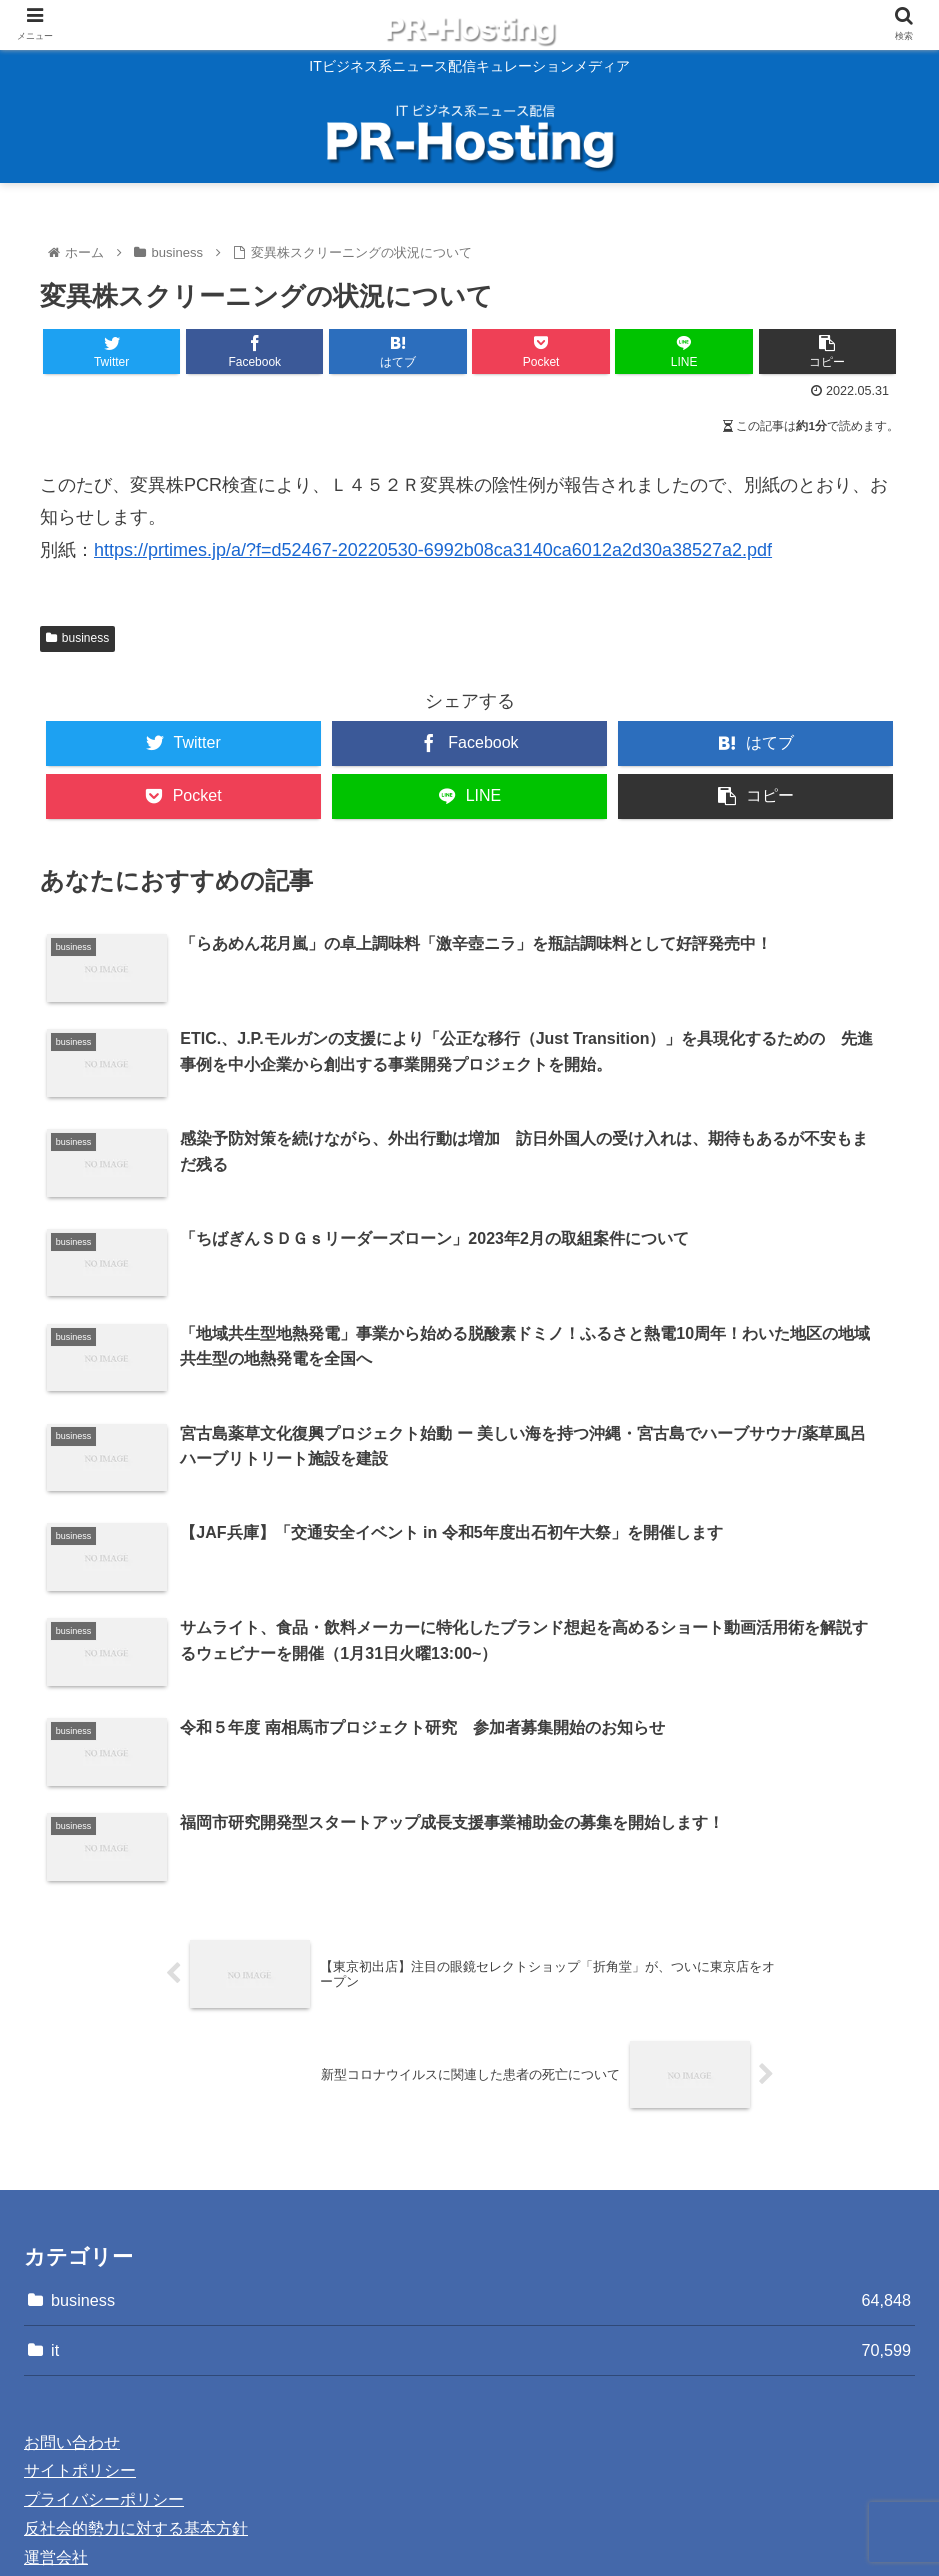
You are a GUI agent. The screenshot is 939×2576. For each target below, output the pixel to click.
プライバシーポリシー (104, 2321)
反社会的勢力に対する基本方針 (136, 2350)
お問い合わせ (72, 2264)
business (77, 638)
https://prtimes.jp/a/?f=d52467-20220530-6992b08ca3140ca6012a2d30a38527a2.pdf (433, 550)
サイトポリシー (80, 2293)
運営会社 (56, 2379)
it (481, 2172)
